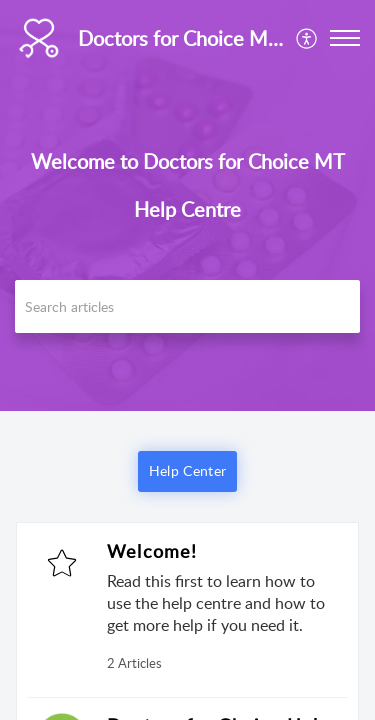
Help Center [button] (187, 470)
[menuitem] (307, 38)
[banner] (187, 205)
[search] (187, 306)
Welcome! (152, 551)
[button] (307, 38)
